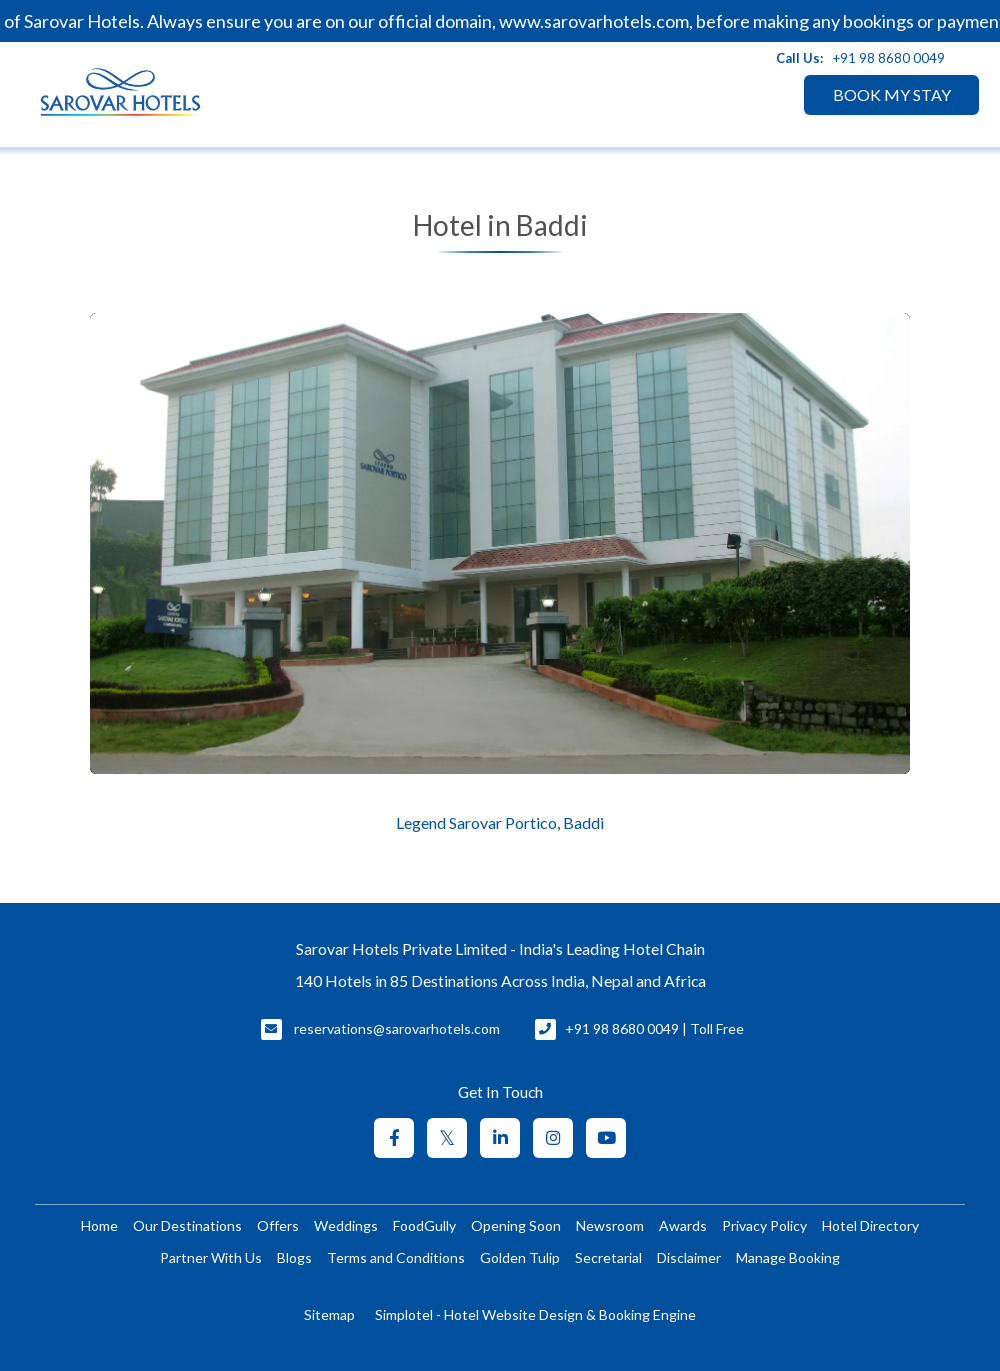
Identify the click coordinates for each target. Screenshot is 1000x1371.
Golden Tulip (520, 1257)
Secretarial (608, 1257)
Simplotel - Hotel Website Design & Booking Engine (535, 1314)
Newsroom (610, 1225)
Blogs (294, 1257)
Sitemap (329, 1314)
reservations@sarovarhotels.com (397, 1028)
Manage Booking (788, 1257)
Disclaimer (689, 1257)
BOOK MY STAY (892, 94)
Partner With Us (211, 1257)
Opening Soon (516, 1225)
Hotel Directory (870, 1225)
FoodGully (424, 1225)
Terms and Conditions (396, 1257)
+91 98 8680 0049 (889, 58)
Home (99, 1225)
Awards (683, 1225)
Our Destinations (187, 1225)
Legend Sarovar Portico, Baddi (500, 823)
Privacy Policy (764, 1225)
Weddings (346, 1225)
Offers (278, 1225)
